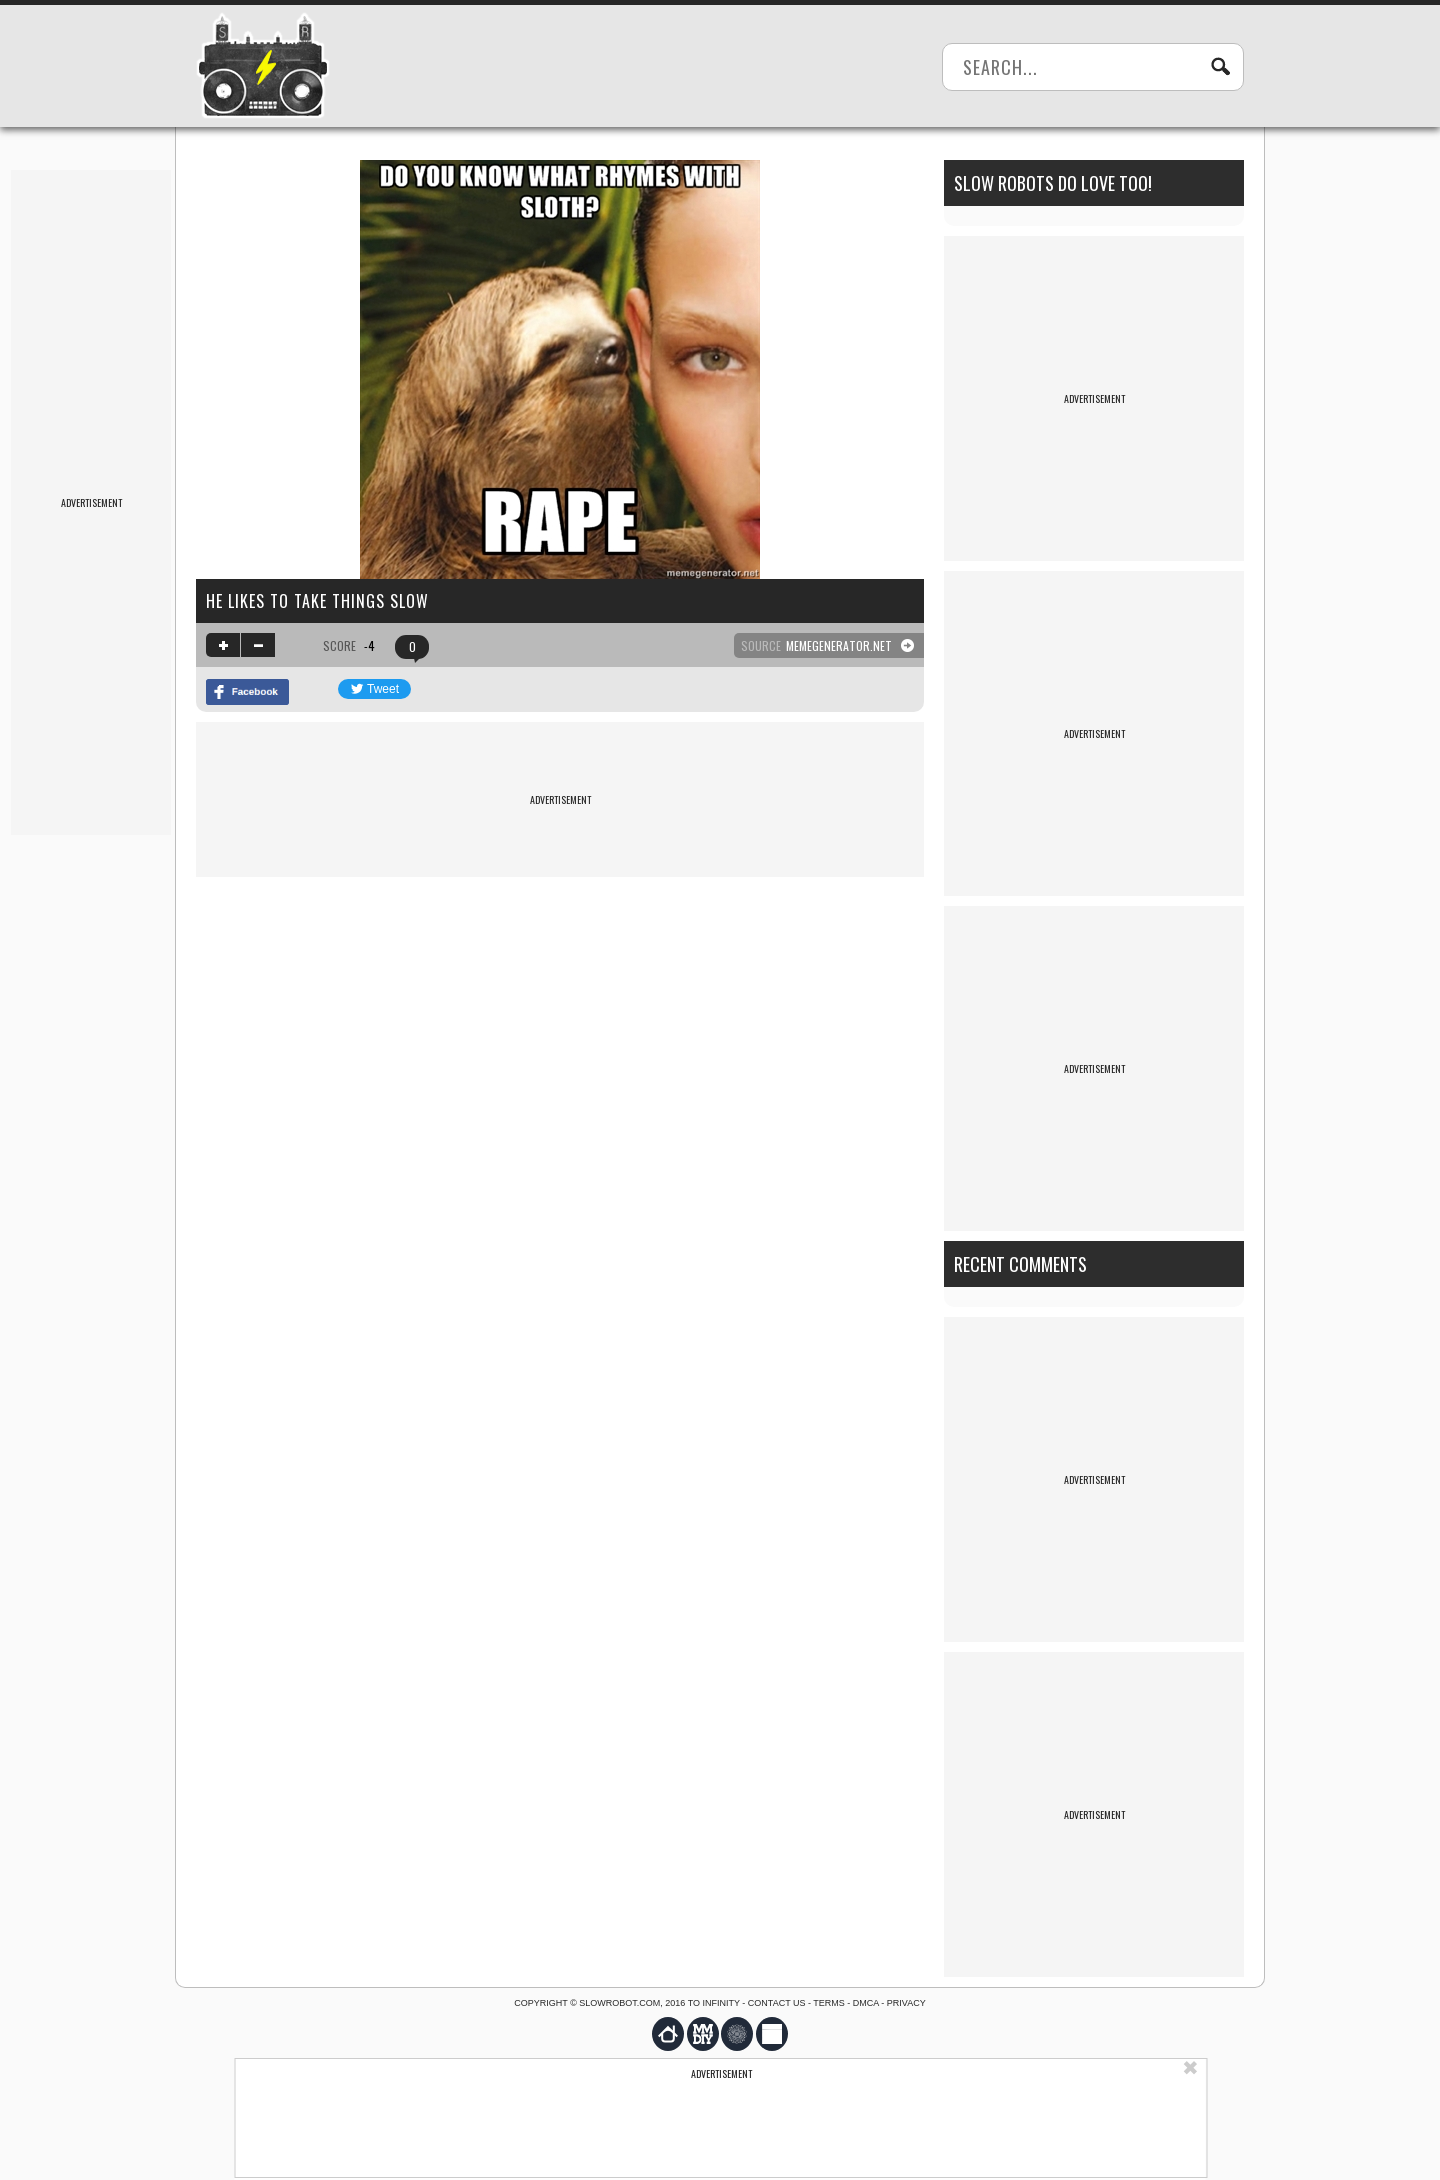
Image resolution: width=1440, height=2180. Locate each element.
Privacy (906, 2003)
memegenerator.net (839, 645)
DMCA (866, 2003)
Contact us (777, 2003)
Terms (829, 2003)
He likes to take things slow (317, 601)
